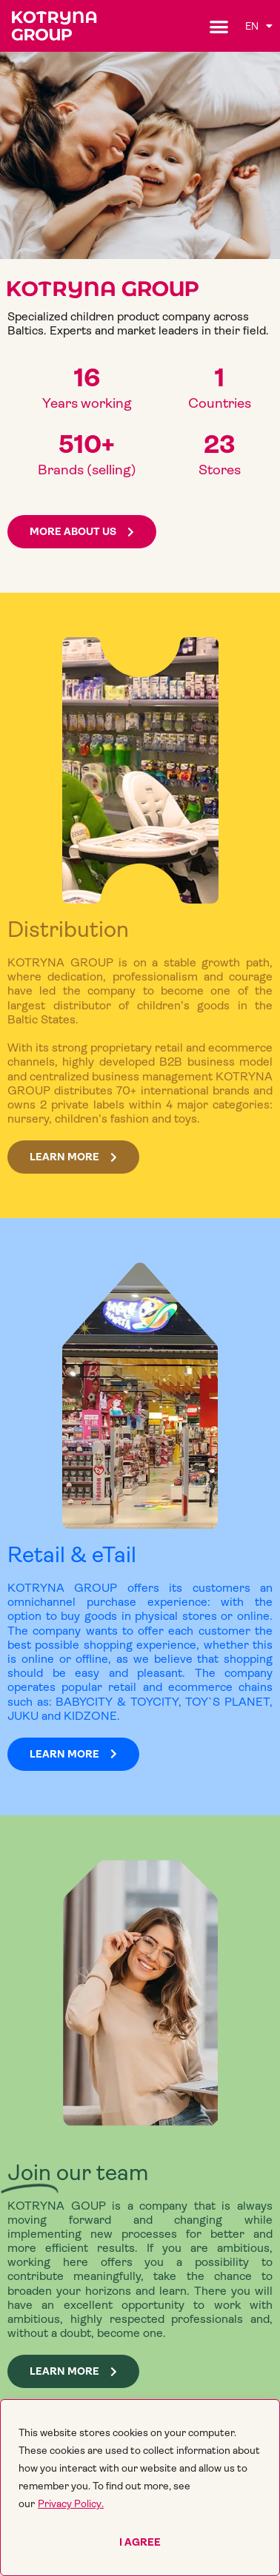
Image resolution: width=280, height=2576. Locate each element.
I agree (140, 2542)
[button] (219, 26)
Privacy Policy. (71, 2503)
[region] (140, 2487)
